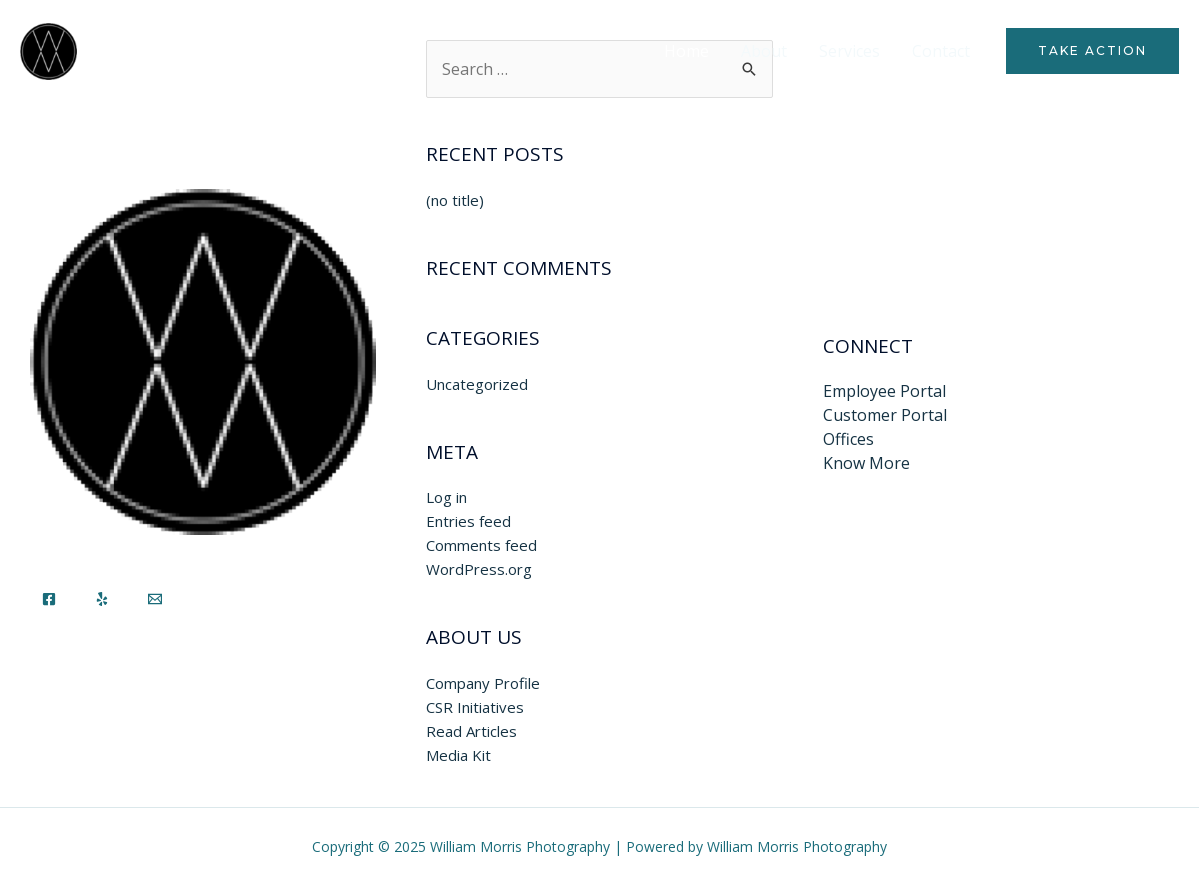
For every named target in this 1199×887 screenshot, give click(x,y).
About (764, 51)
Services (849, 51)
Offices (848, 439)
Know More (866, 463)
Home (686, 51)
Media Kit (458, 755)
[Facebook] (49, 599)
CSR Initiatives (475, 707)
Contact (941, 51)
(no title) (455, 200)
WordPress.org (479, 569)
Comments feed (481, 545)
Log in (446, 497)
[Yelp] (102, 599)
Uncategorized (477, 384)
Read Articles (471, 731)
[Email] (155, 599)
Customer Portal (885, 415)
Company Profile (483, 683)
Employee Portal (884, 391)
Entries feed (468, 521)
